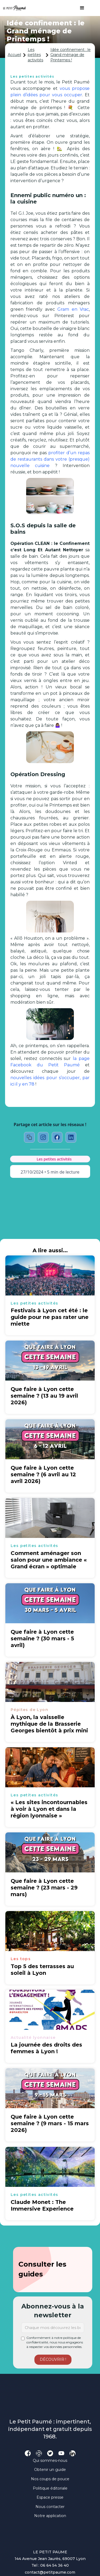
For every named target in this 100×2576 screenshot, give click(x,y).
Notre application (50, 2515)
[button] (79, 8)
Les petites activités (35, 54)
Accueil (14, 54)
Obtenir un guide (50, 2469)
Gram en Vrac (73, 309)
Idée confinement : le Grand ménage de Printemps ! (70, 54)
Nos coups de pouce (50, 2479)
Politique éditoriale (50, 2488)
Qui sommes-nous (50, 2460)
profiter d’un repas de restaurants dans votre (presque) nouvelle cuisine (50, 459)
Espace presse (50, 2497)
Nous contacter (50, 2506)
